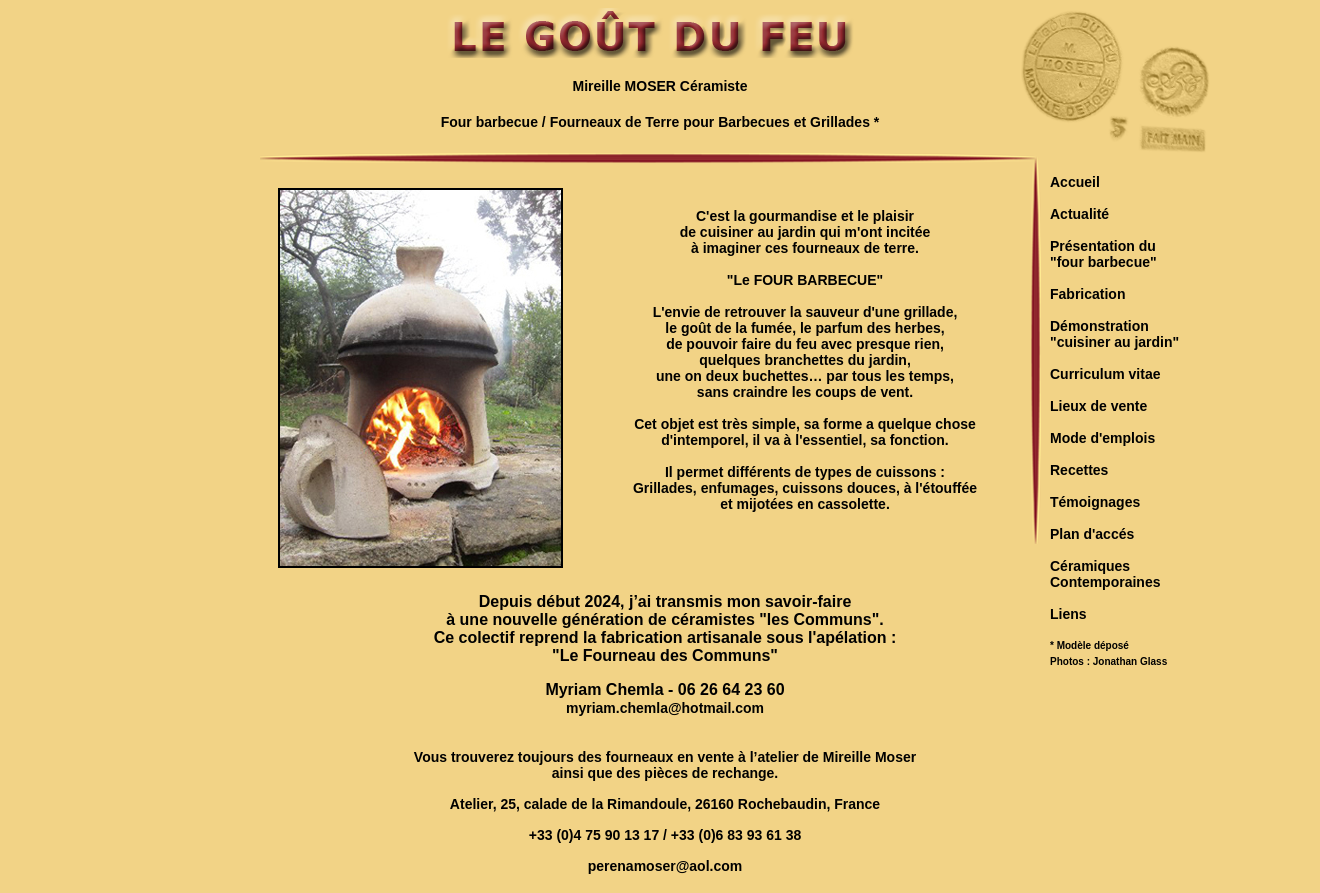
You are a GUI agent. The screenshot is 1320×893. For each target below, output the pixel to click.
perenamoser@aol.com (665, 866)
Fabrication (1087, 294)
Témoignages (1095, 502)
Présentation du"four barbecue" (1103, 254)
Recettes (1079, 470)
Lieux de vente (1098, 406)
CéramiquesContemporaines (1105, 574)
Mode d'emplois (1102, 438)
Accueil (1075, 182)
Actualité (1079, 214)
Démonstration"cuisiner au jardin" (1114, 334)
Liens (1068, 614)
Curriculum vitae (1105, 374)
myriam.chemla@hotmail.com (665, 708)
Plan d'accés (1092, 534)
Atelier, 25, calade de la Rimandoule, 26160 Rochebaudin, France (665, 804)
